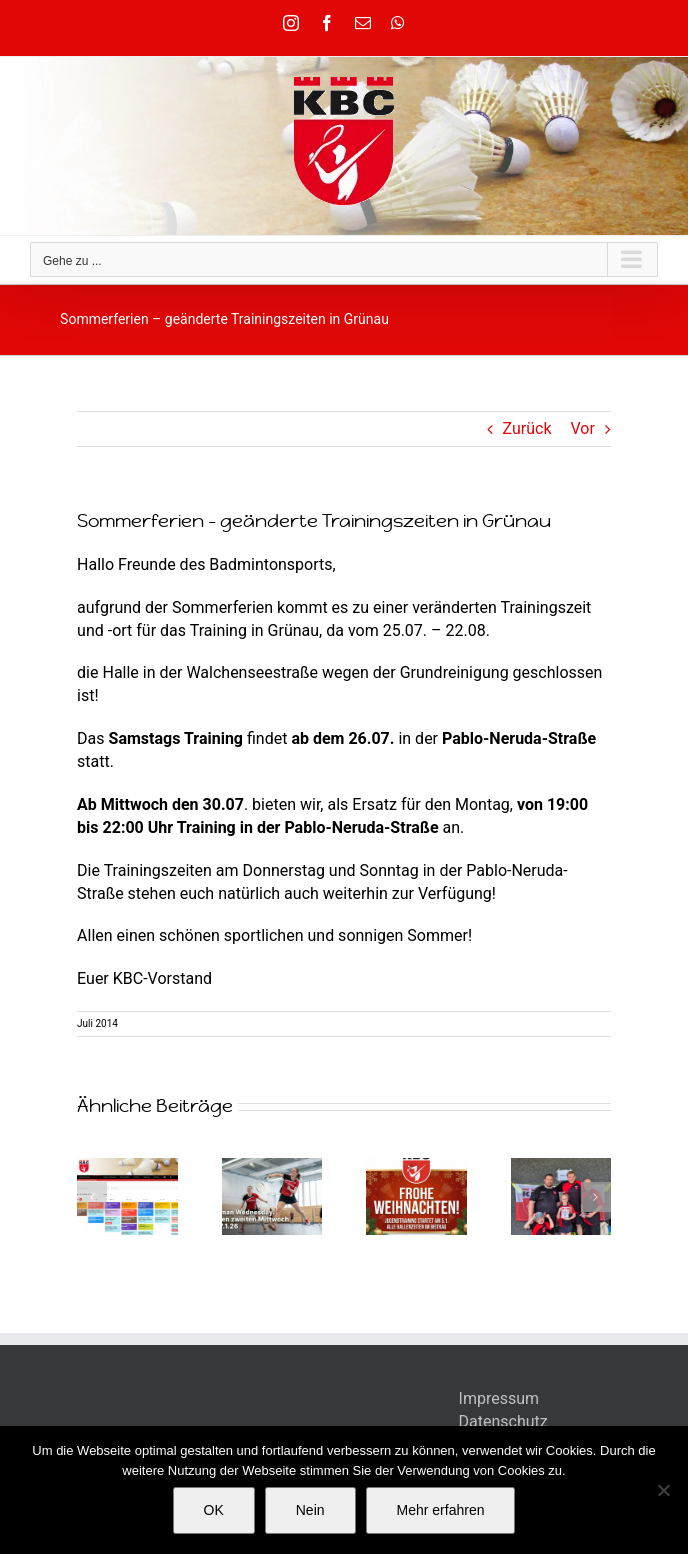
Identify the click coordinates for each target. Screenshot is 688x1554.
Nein (310, 1510)
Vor (583, 428)
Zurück (527, 428)
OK (214, 1510)
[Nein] (663, 1490)
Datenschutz (503, 1421)
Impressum (499, 1398)
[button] (92, 1197)
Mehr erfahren (441, 1510)
